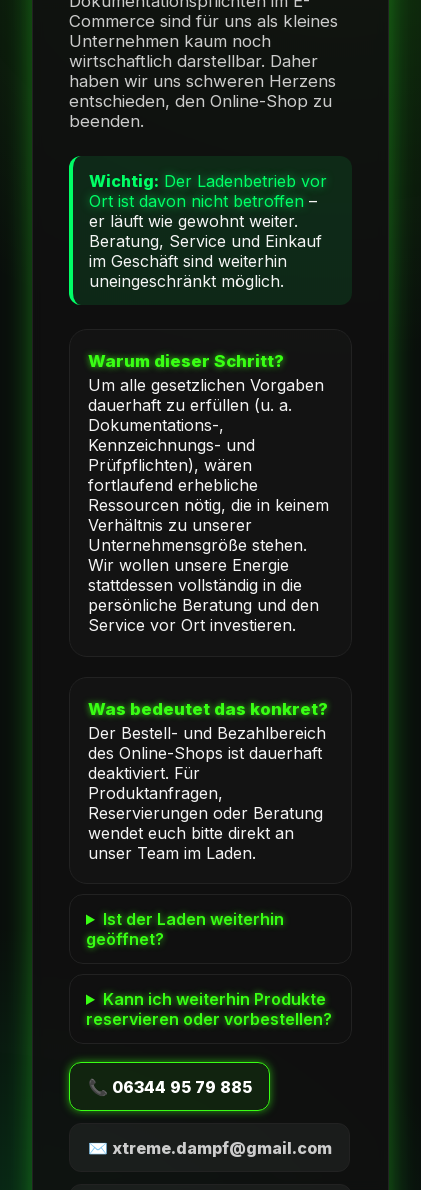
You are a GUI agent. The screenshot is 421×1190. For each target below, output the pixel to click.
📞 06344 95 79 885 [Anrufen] (170, 1087)
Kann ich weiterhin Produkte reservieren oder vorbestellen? (209, 1009)
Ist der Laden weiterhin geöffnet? (185, 929)
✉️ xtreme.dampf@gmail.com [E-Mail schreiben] (210, 1148)
